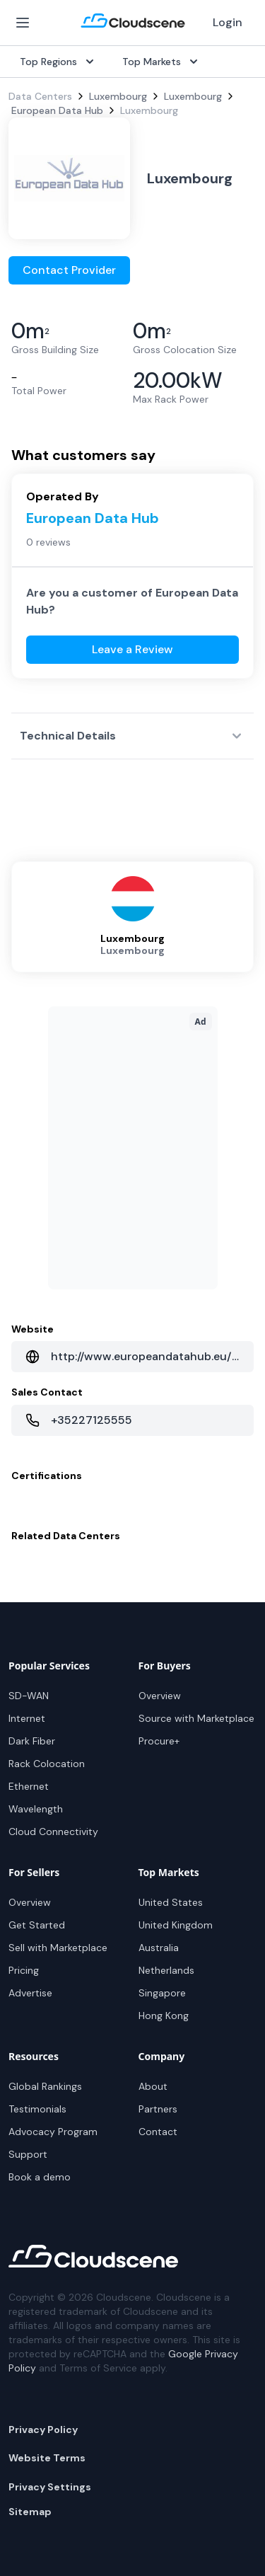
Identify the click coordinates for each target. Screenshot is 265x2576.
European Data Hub (57, 110)
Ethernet (28, 1786)
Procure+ (159, 1741)
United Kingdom (176, 1925)
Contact (158, 2131)
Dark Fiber (31, 1741)
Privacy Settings (49, 2487)
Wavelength (35, 1808)
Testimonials (37, 2109)
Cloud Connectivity (53, 1831)
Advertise (30, 1992)
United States (171, 1902)
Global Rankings (45, 2086)
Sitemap (30, 2511)
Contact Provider (69, 270)
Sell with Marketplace (57, 1947)
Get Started (36, 1925)
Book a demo (39, 2176)
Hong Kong (164, 2015)
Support (27, 2154)
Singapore (162, 1992)
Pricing (23, 1970)
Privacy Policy (43, 2429)
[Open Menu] (22, 22)
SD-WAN (28, 1695)
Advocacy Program (53, 2131)
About (153, 2086)
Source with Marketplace (196, 1718)
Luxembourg (118, 96)
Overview (160, 1695)
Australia (159, 1947)
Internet (26, 1718)
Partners (158, 2109)
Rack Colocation (46, 1763)
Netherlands (166, 1970)
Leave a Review (132, 649)
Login (227, 22)
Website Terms (47, 2457)
